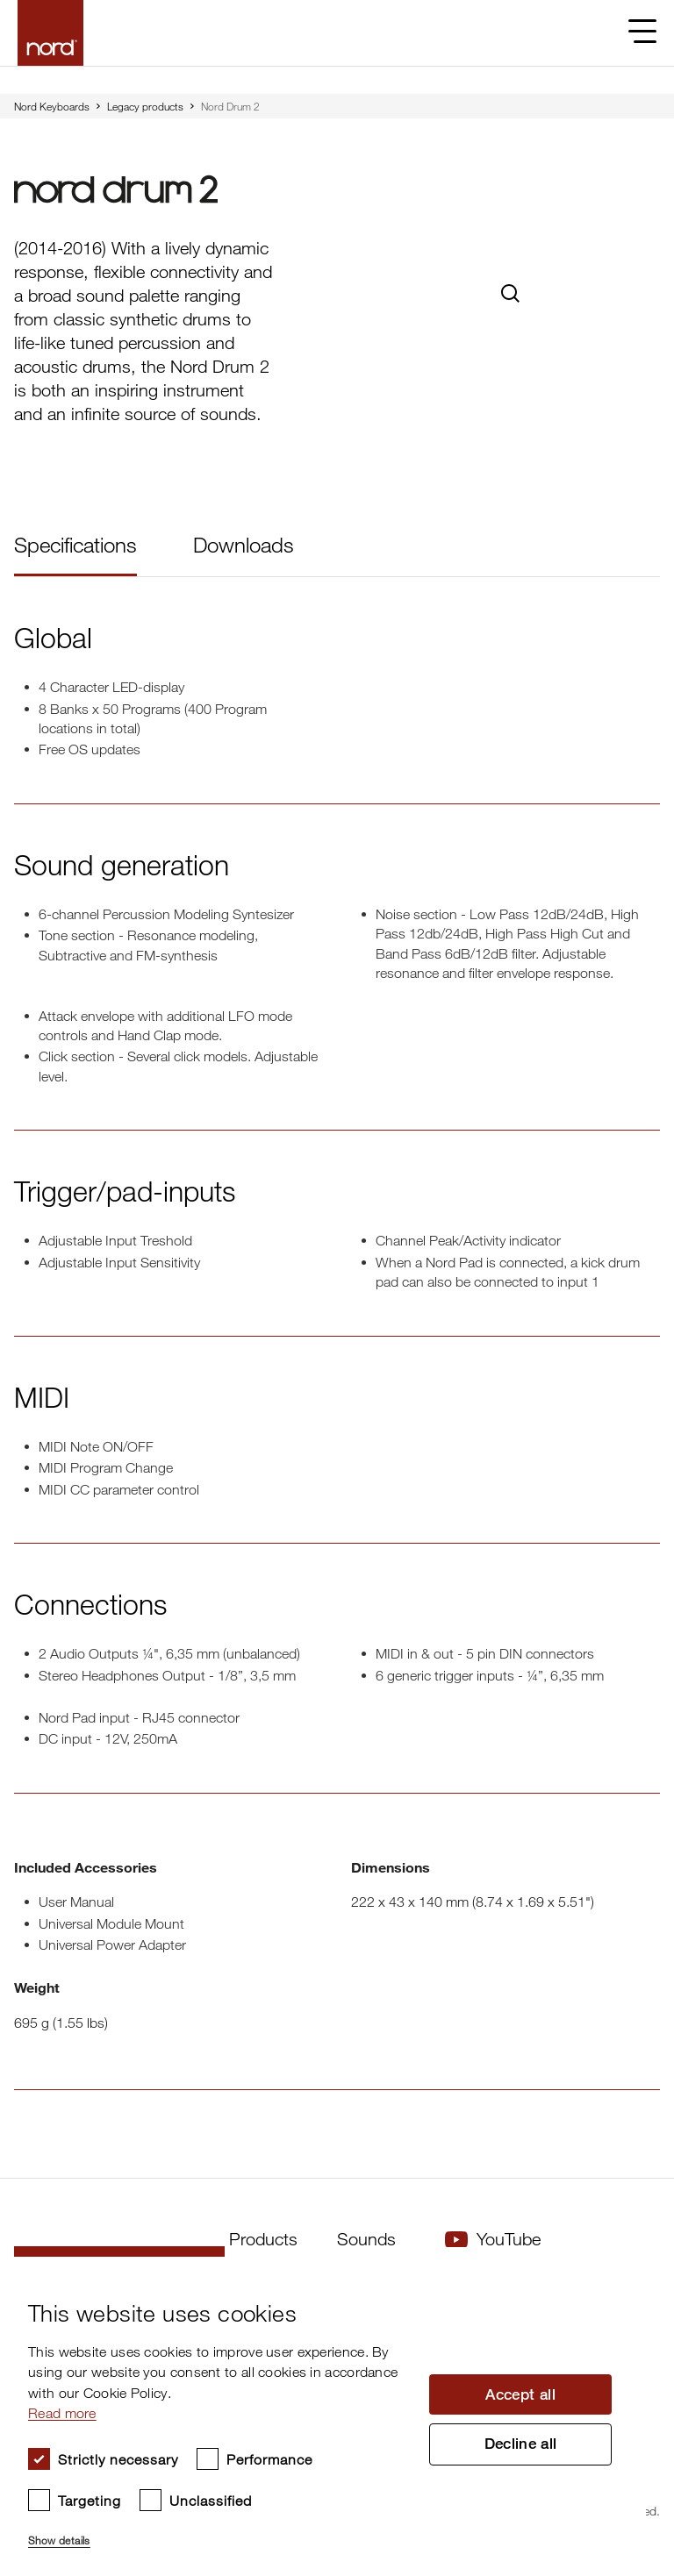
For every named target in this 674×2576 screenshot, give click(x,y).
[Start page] (50, 33)
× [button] (626, 2275)
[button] (220, 2533)
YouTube (493, 2239)
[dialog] (323, 2416)
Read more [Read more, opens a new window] (62, 2413)
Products (263, 2239)
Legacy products (145, 106)
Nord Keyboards (52, 106)
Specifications (75, 544)
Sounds (366, 2239)
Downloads (243, 544)
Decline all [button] (520, 2446)
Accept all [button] (520, 2392)
